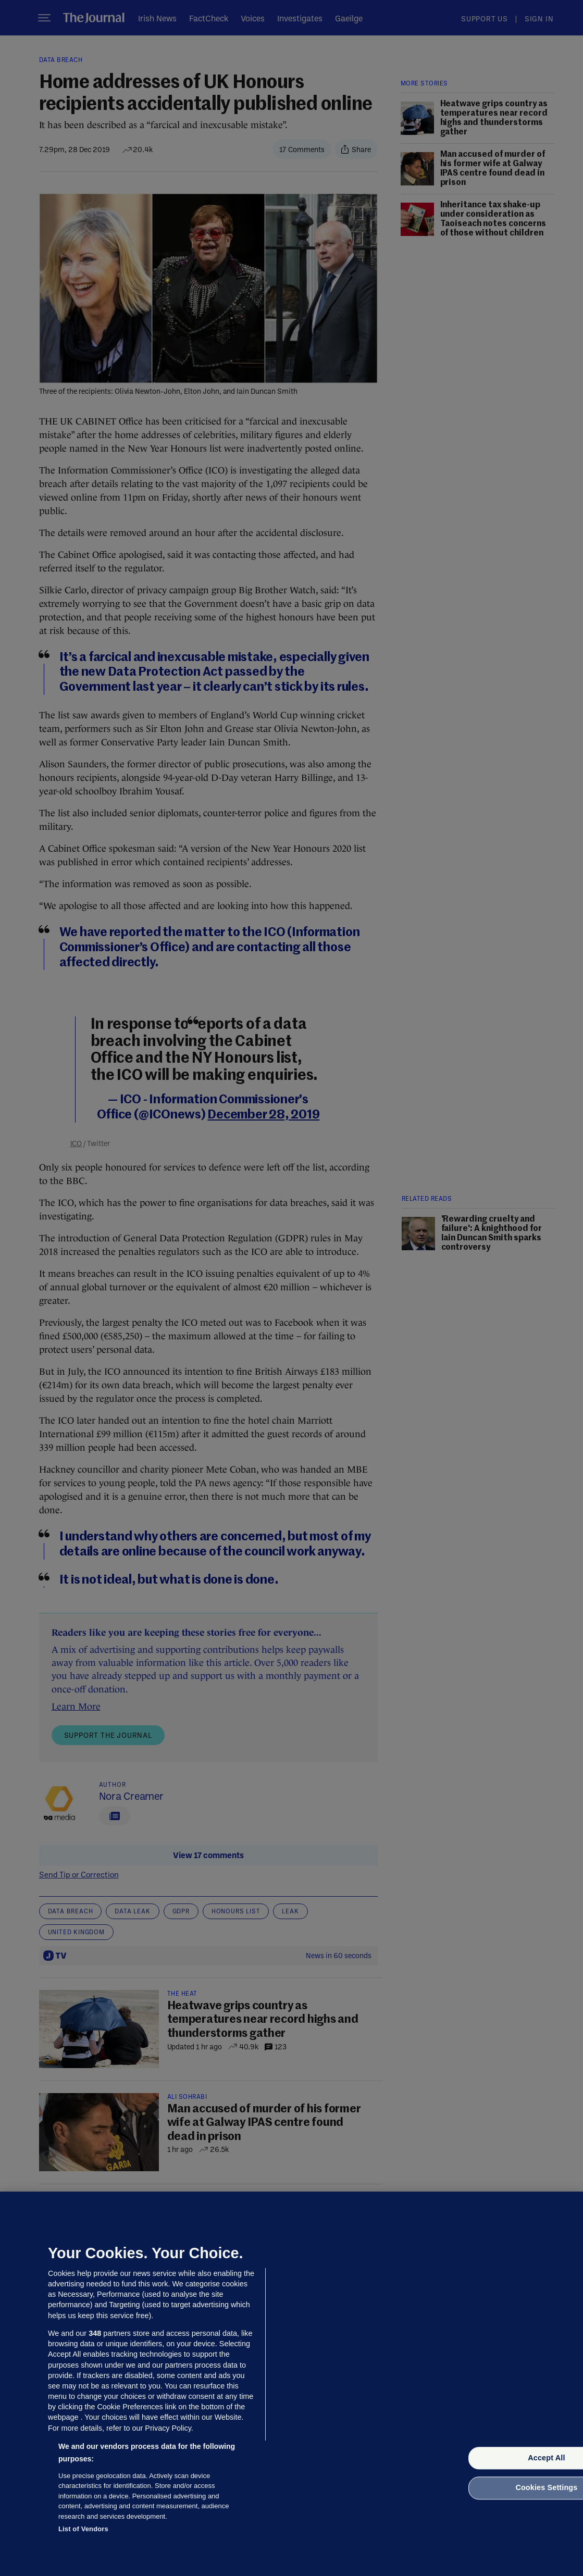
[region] (291, 2384)
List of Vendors (83, 2529)
